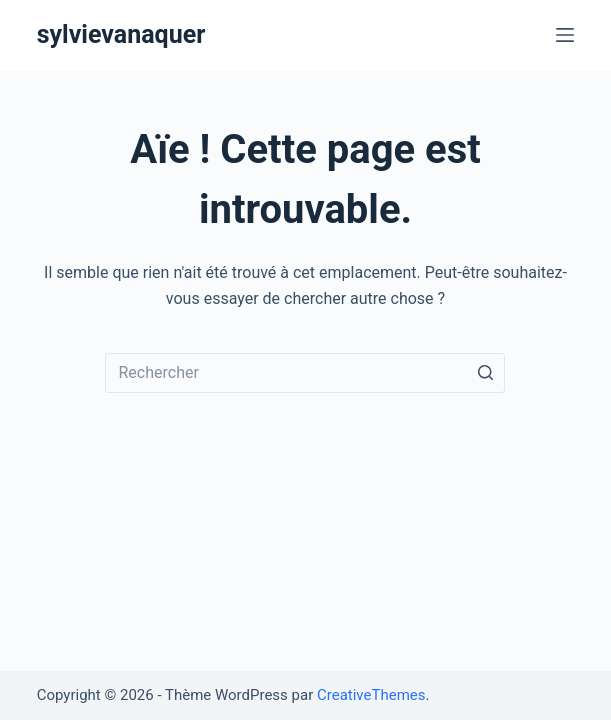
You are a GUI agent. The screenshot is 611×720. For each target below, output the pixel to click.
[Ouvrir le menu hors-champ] (565, 35)
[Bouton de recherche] (485, 373)
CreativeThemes (371, 695)
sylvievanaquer (121, 34)
